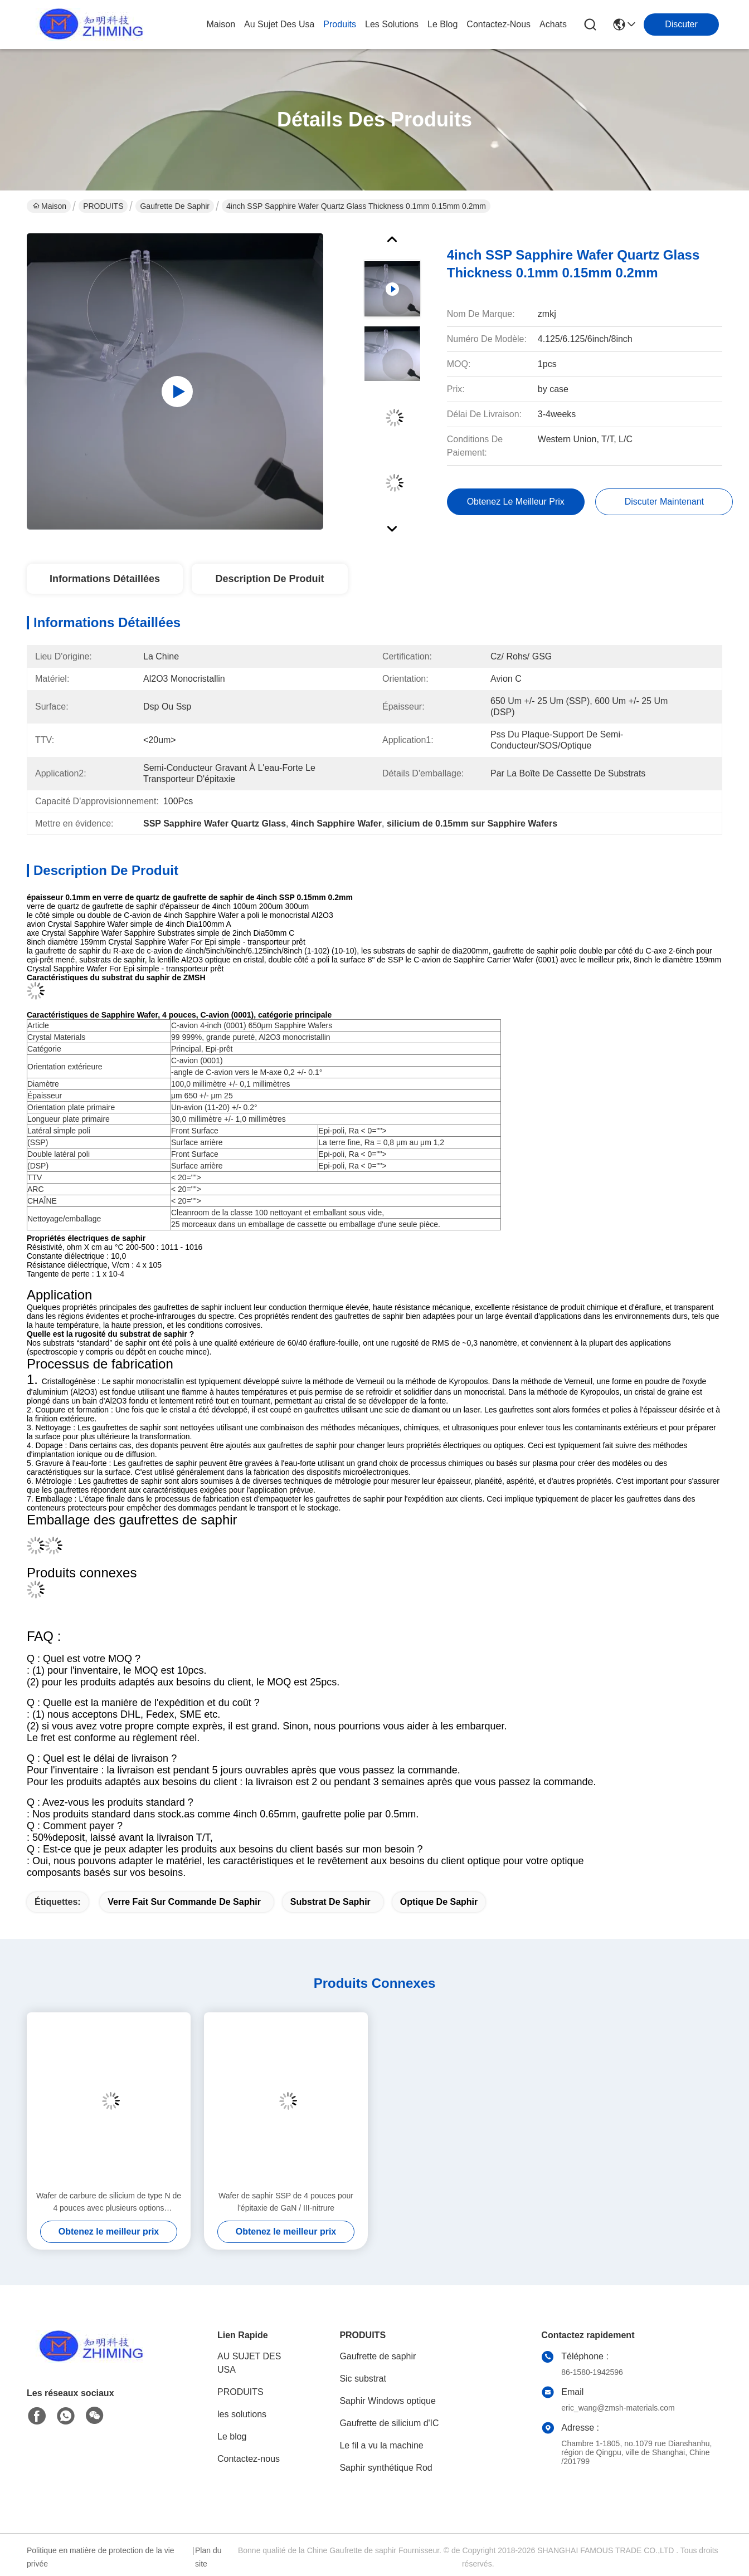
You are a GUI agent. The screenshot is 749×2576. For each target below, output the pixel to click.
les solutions (392, 24)
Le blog (232, 2436)
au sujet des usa (279, 24)
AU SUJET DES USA (249, 2363)
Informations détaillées (105, 578)
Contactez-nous (248, 2458)
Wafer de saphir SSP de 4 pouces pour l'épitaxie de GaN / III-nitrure (285, 2201)
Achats (553, 24)
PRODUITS (103, 206)
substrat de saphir (330, 1902)
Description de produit (269, 578)
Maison (220, 24)
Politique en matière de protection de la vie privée (100, 2557)
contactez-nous (498, 24)
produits (339, 24)
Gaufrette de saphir (175, 206)
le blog (442, 24)
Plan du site (208, 2557)
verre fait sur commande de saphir (184, 1902)
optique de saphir (439, 1902)
